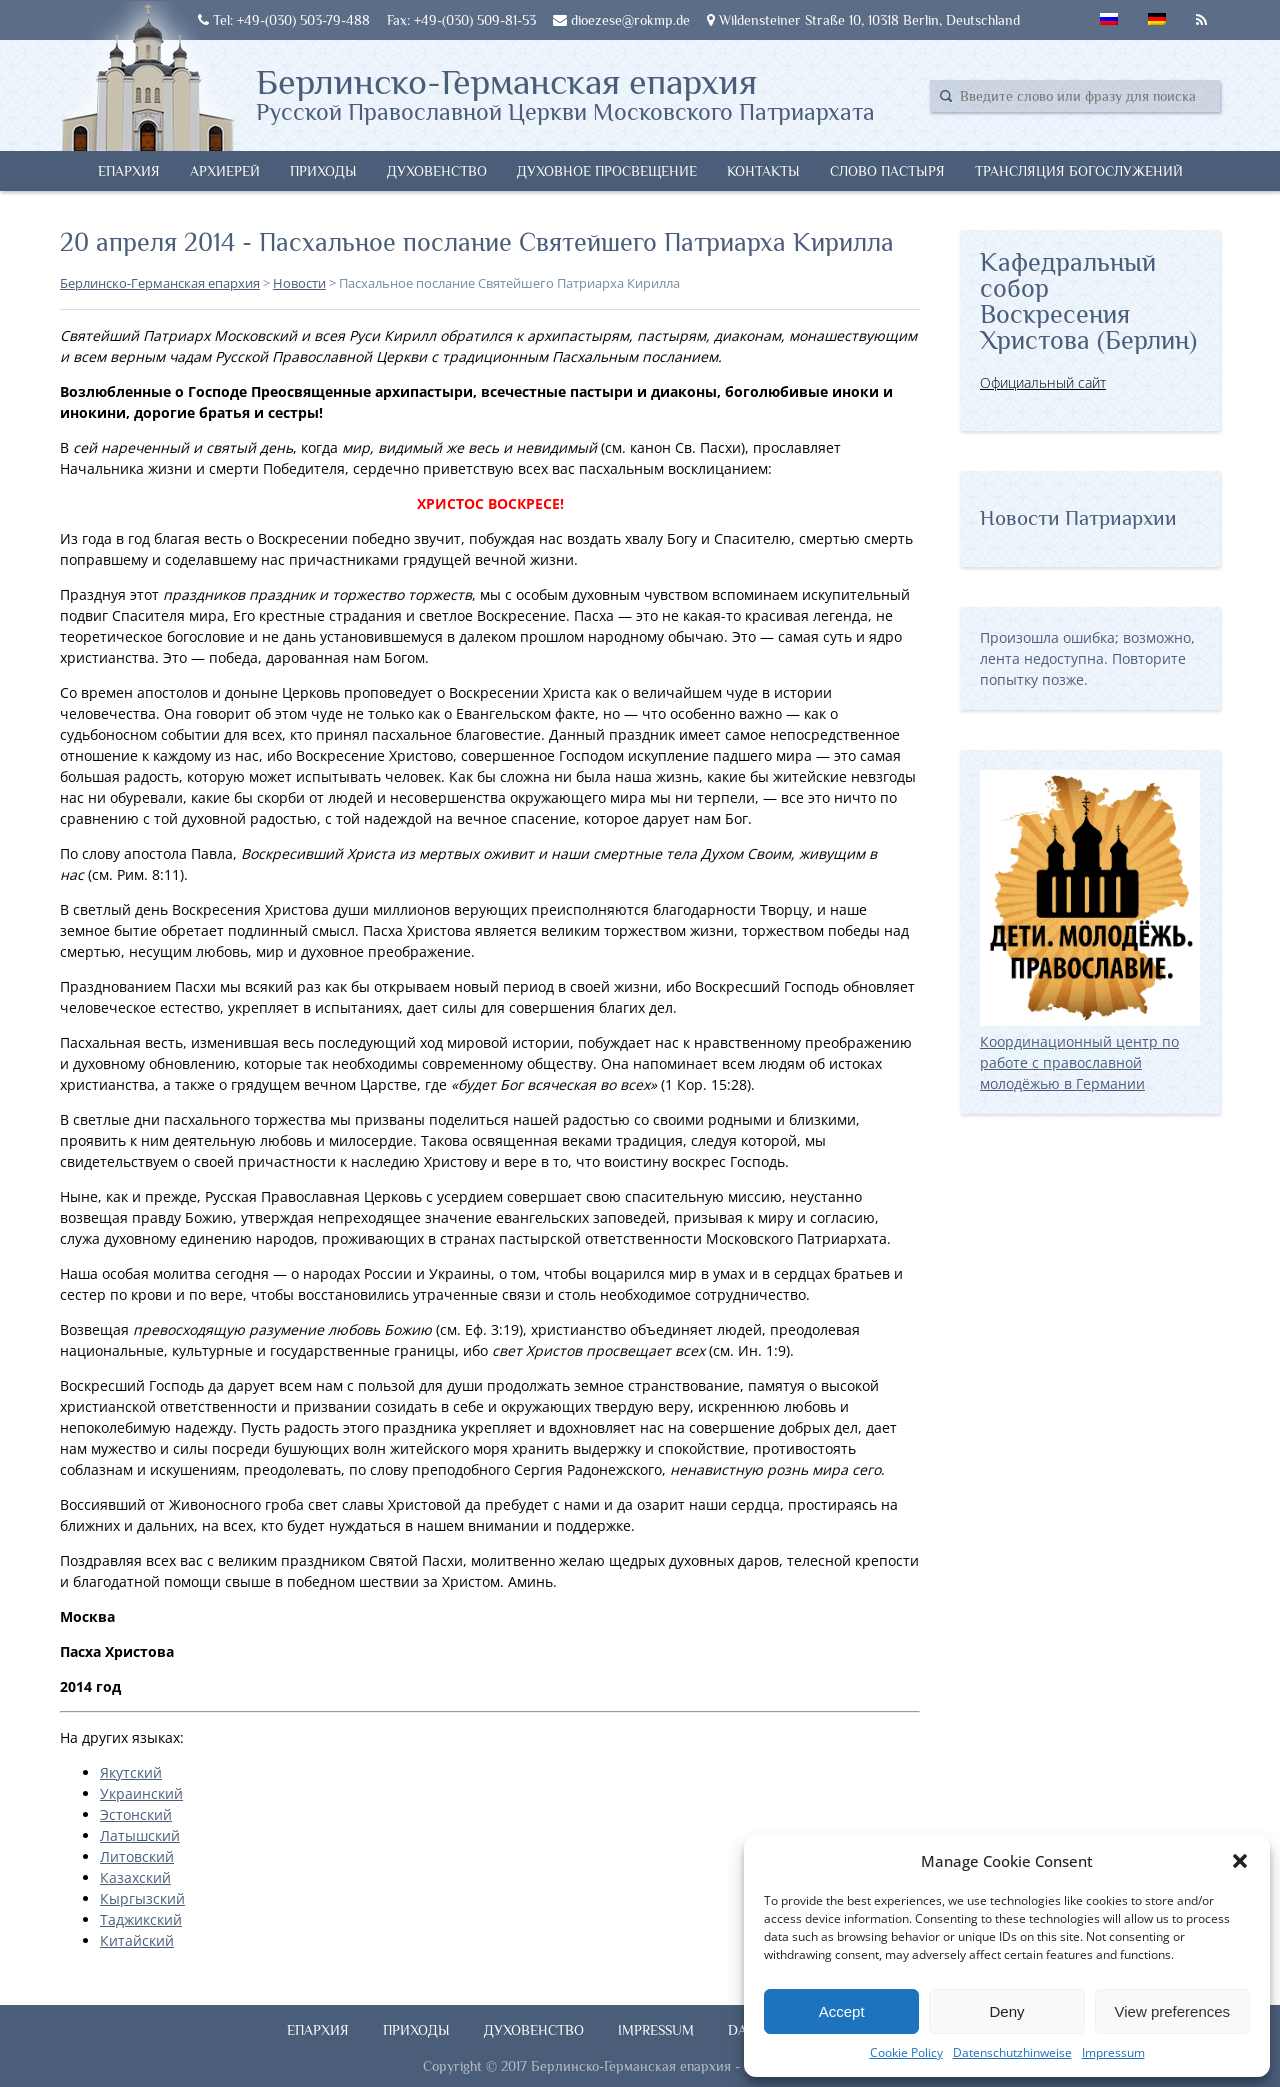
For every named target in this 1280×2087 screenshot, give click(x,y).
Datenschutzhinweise (1012, 2052)
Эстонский (136, 1814)
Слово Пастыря (887, 171)
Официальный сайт (1043, 382)
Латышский (140, 1835)
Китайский (137, 1940)
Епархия (129, 171)
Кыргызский (142, 1898)
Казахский (135, 1877)
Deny (1006, 2011)
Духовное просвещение (607, 171)
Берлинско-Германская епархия (565, 93)
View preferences (1173, 2011)
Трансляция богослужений (1079, 171)
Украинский (141, 1793)
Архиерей (225, 171)
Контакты (763, 171)
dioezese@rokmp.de (621, 20)
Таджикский (141, 1919)
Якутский (131, 1772)
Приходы (323, 171)
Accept (842, 2011)
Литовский (137, 1856)
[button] (1240, 1861)
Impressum (1113, 2052)
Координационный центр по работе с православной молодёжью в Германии (1090, 1052)
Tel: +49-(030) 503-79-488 (284, 20)
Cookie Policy (906, 2052)
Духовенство (437, 171)
